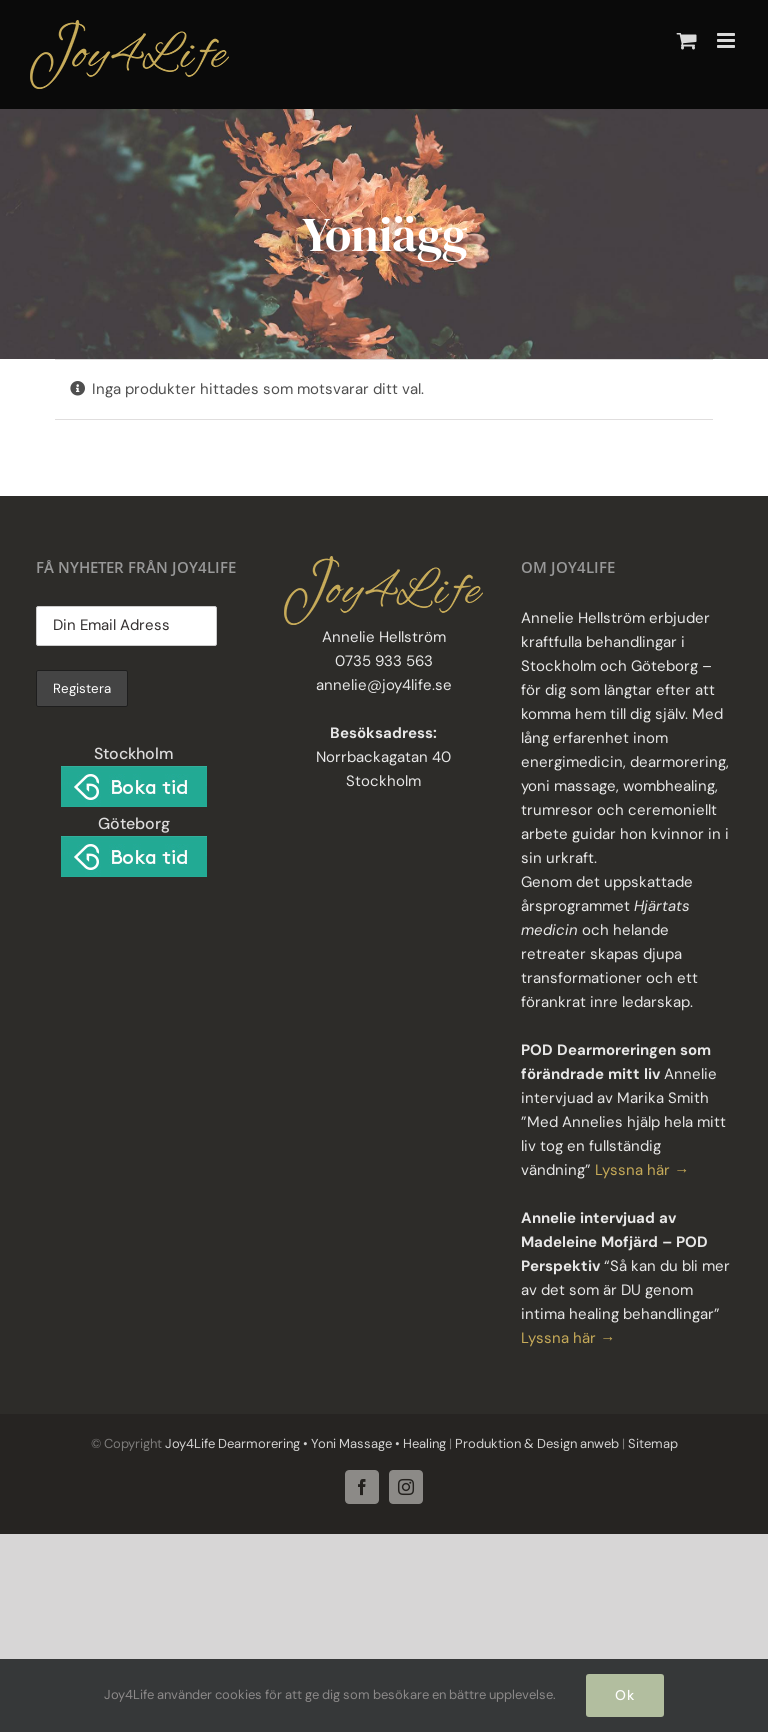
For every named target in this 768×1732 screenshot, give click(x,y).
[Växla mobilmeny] (727, 40)
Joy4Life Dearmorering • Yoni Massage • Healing (305, 1443)
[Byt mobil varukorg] (687, 40)
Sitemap (651, 1443)
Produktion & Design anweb (537, 1443)
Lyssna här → (642, 1170)
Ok (625, 1695)
